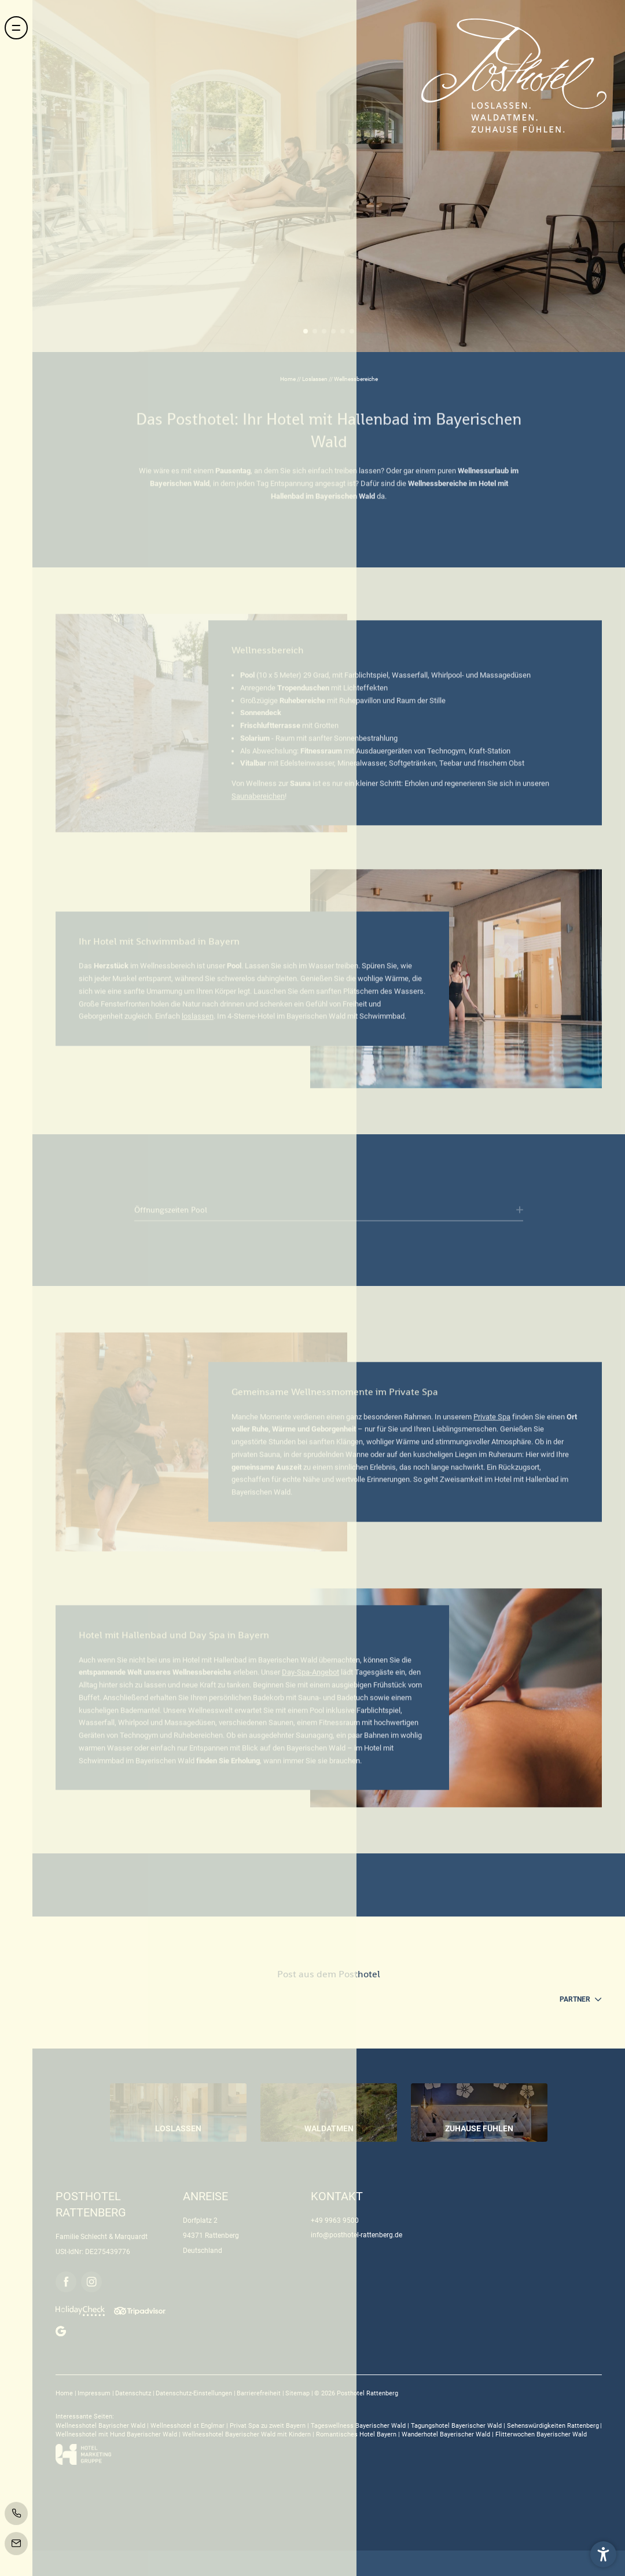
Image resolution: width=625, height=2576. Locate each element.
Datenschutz (134, 2393)
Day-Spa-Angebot (310, 1677)
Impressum (95, 2393)
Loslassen (315, 379)
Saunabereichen (258, 801)
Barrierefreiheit (259, 2393)
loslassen (198, 1021)
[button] (603, 2554)
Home (288, 379)
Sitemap (298, 2393)
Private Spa (491, 1421)
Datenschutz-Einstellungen (195, 2393)
